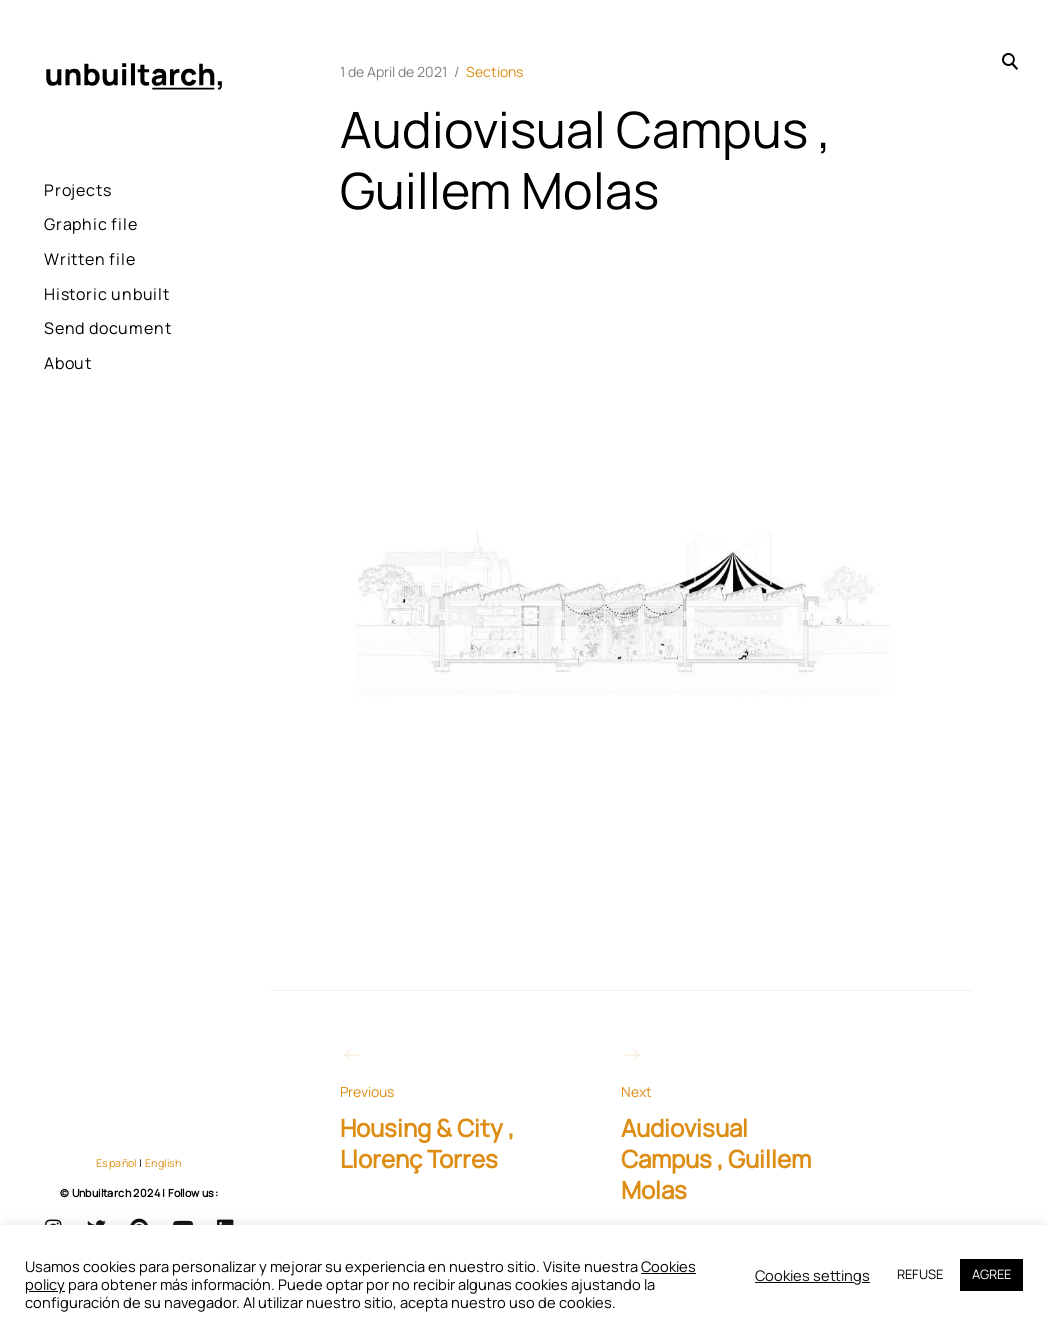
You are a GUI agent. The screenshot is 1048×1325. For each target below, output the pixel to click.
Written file (90, 259)
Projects (77, 190)
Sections (494, 71)
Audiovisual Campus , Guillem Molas (726, 1124)
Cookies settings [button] (812, 1275)
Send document (107, 328)
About (68, 363)
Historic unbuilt (107, 294)
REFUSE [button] (920, 1274)
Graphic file (91, 224)
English (163, 1163)
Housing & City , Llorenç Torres (445, 1109)
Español (116, 1163)
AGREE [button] (991, 1274)
